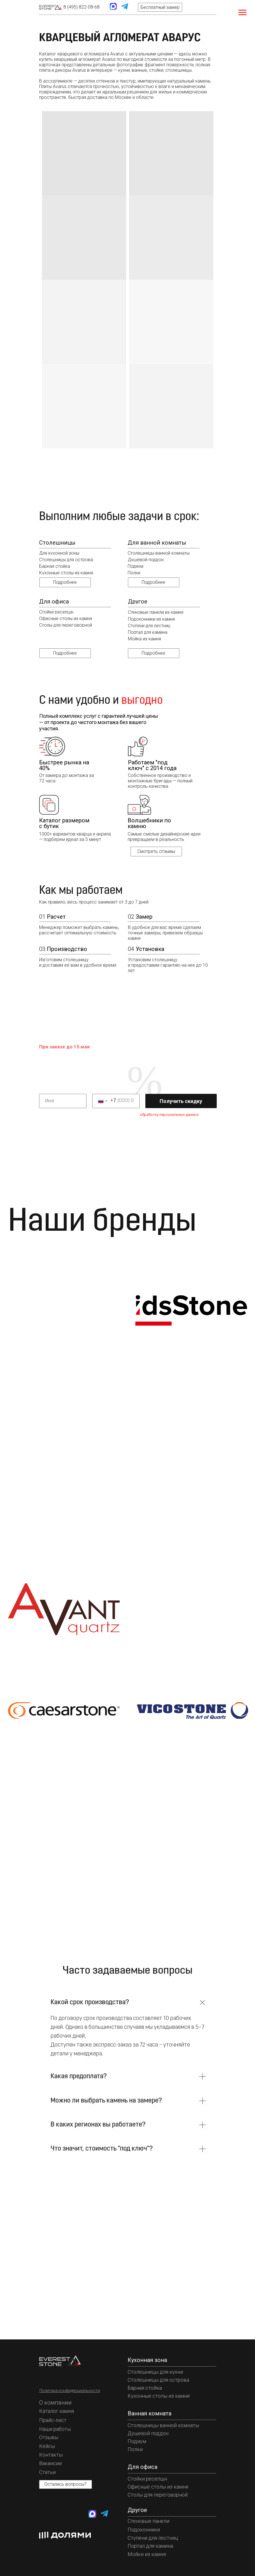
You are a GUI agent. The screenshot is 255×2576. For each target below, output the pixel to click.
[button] (160, 7)
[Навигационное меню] (242, 12)
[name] (63, 1101)
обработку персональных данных (169, 1114)
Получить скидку (181, 1101)
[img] (50, 7)
